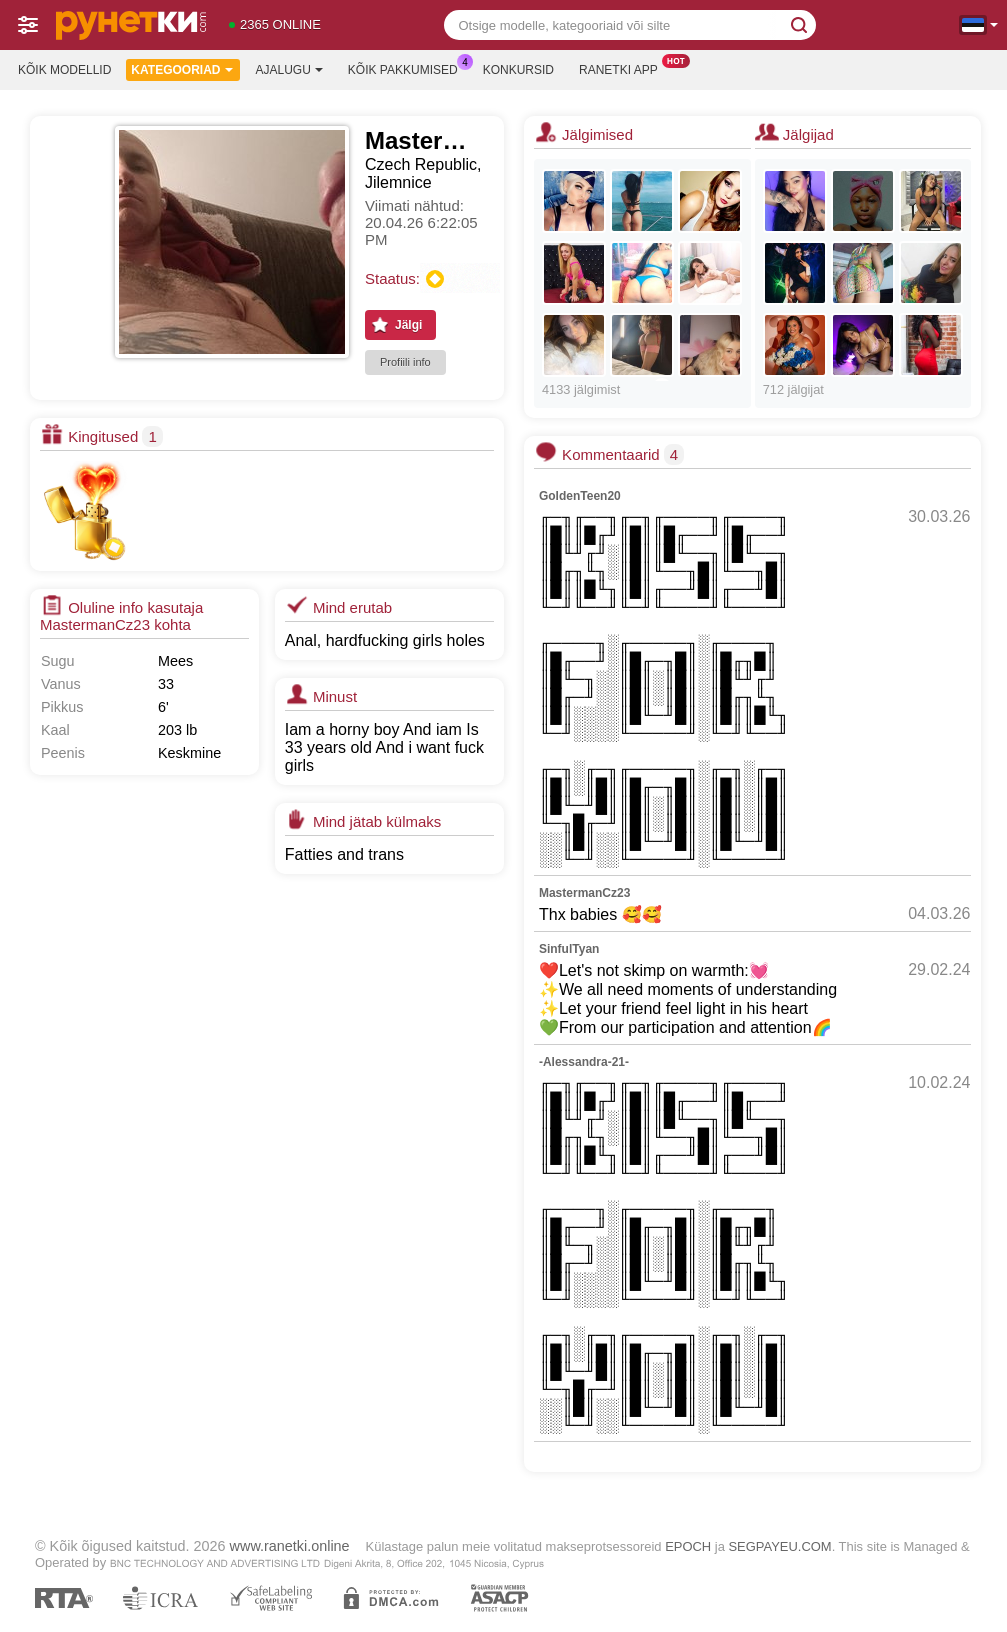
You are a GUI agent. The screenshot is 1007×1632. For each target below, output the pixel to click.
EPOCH (688, 1546)
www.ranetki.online (290, 1546)
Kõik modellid (64, 70)
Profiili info (405, 362)
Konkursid (518, 70)
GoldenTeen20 (580, 496)
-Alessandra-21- (584, 1062)
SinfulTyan (569, 949)
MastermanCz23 (584, 893)
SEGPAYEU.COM (779, 1546)
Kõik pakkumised (408, 68)
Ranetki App (623, 68)
